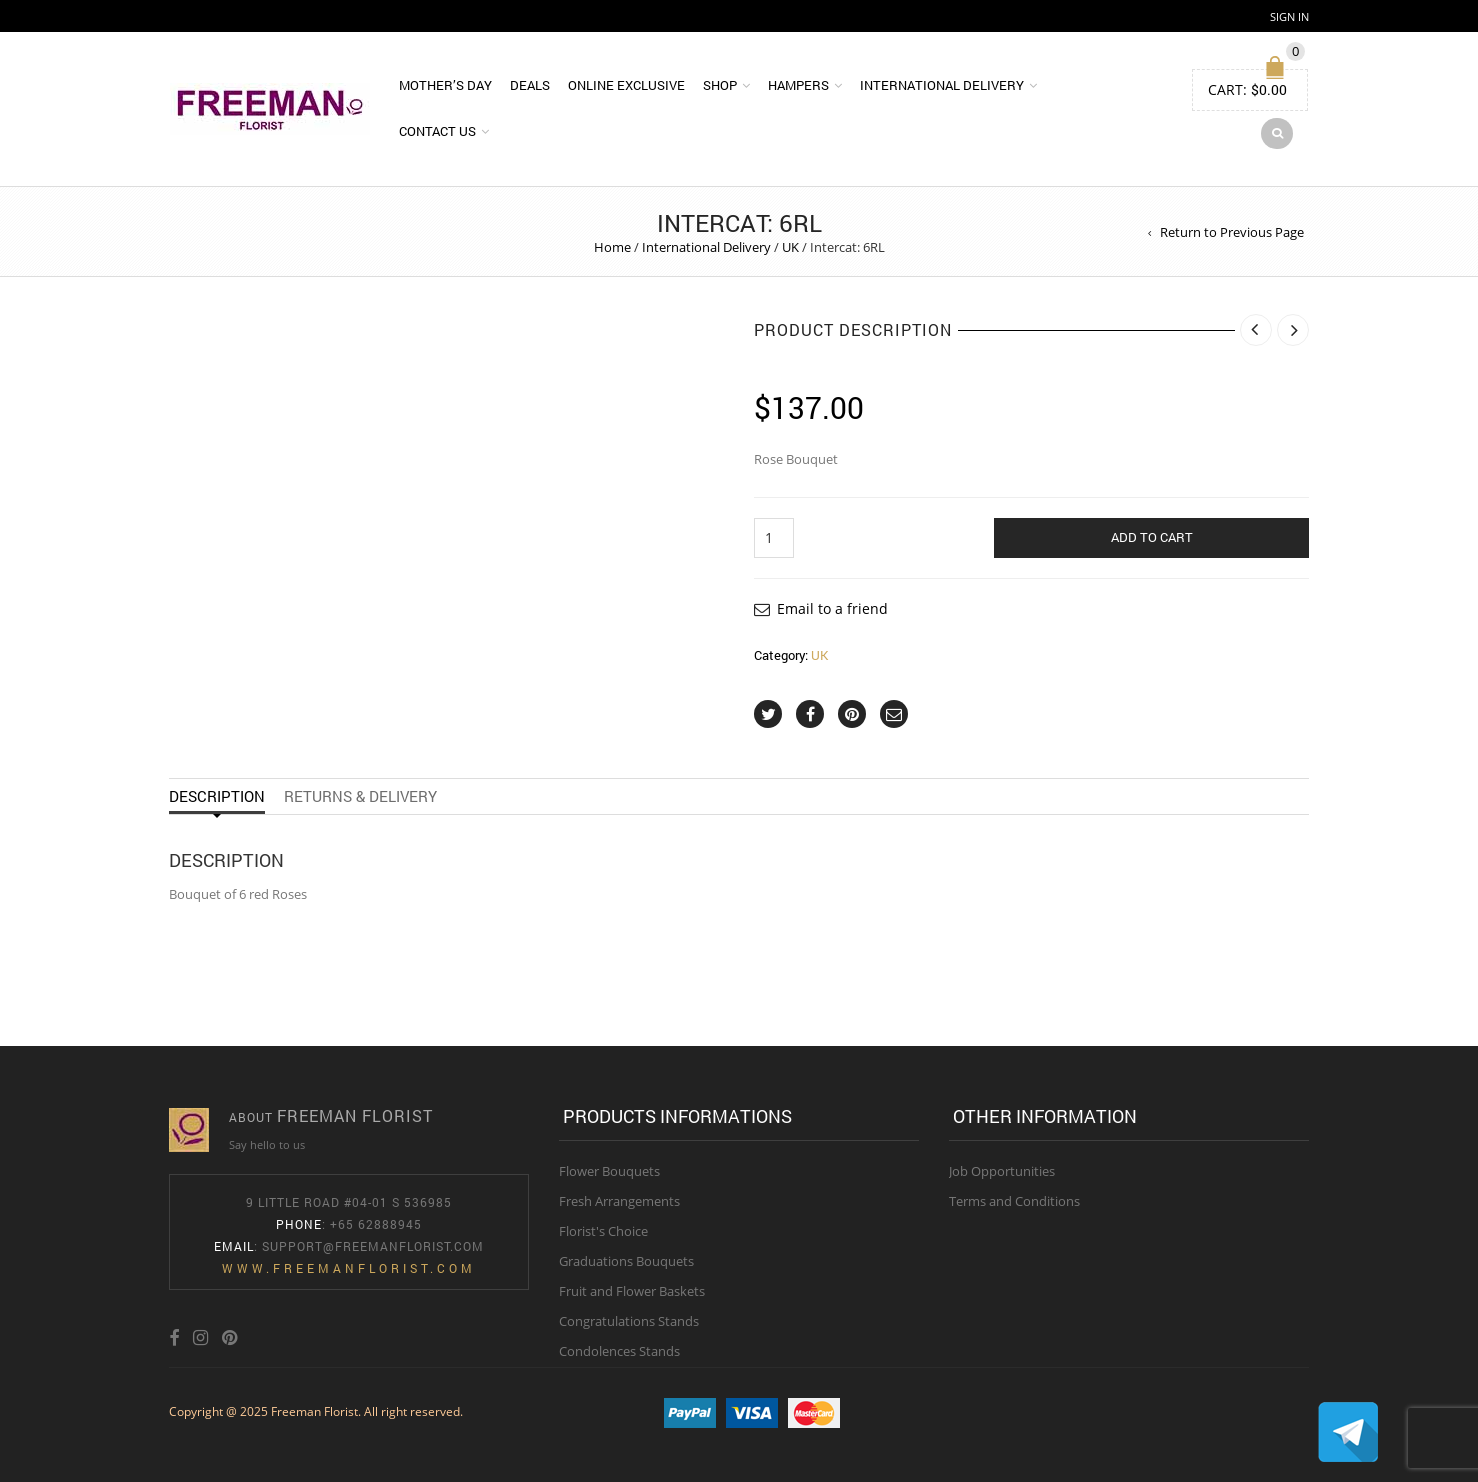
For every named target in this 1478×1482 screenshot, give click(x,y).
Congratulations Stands (629, 1321)
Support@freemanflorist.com (373, 1246)
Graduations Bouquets (626, 1261)
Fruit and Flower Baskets (632, 1291)
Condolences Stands (619, 1351)
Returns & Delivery (360, 796)
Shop (720, 85)
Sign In (1289, 16)
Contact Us (437, 131)
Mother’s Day (445, 85)
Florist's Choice (603, 1231)
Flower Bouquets (609, 1171)
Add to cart (1152, 537)
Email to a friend (832, 608)
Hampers (798, 85)
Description (217, 796)
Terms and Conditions (1014, 1201)
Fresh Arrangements (619, 1201)
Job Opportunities (1002, 1171)
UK (790, 247)
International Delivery (942, 85)
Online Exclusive (626, 85)
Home (612, 247)
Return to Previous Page (1232, 232)
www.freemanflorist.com (349, 1268)
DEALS (530, 85)
